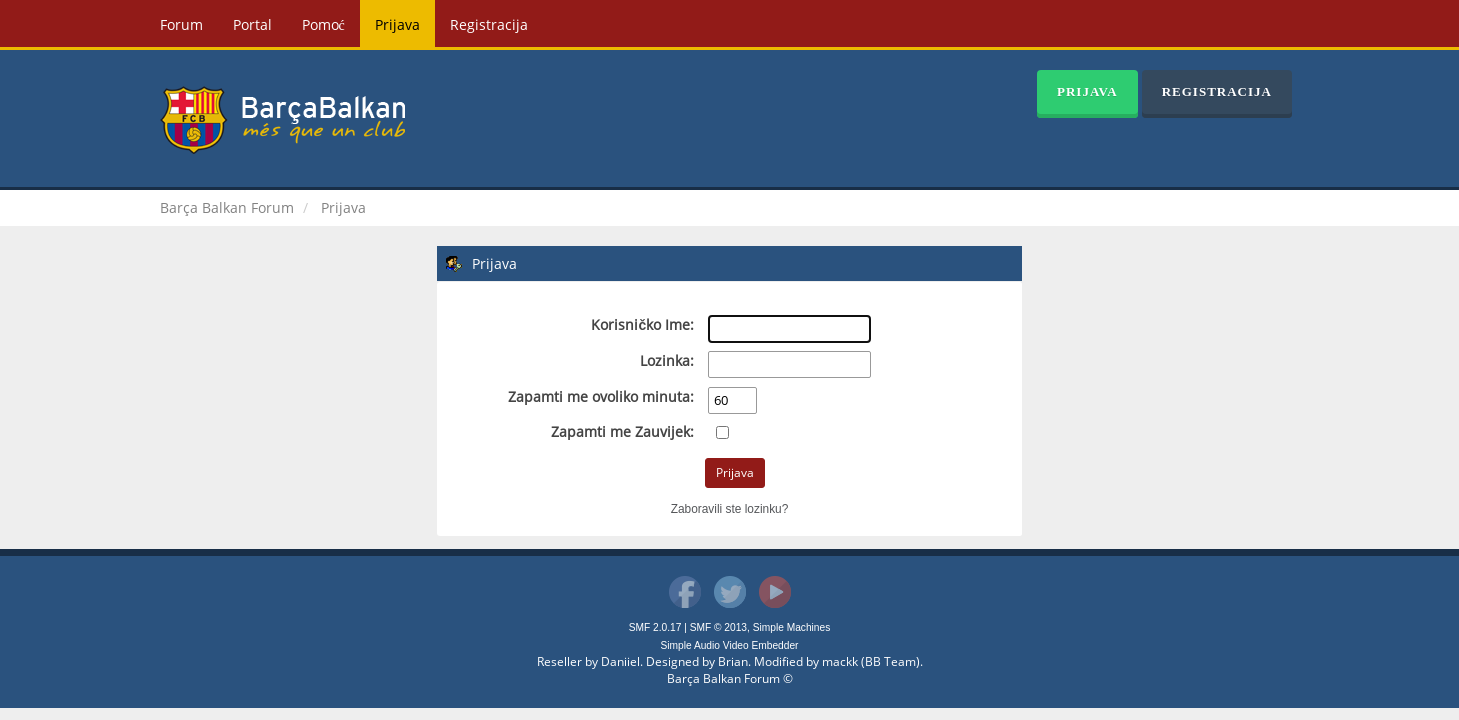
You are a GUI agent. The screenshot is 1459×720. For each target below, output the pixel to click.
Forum (181, 24)
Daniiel (620, 661)
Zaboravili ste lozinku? (730, 509)
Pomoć (323, 24)
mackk (840, 661)
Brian (733, 661)
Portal (252, 24)
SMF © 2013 (718, 627)
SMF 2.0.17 (655, 627)
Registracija (489, 24)
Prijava (397, 24)
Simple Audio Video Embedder (730, 645)
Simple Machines (792, 627)
